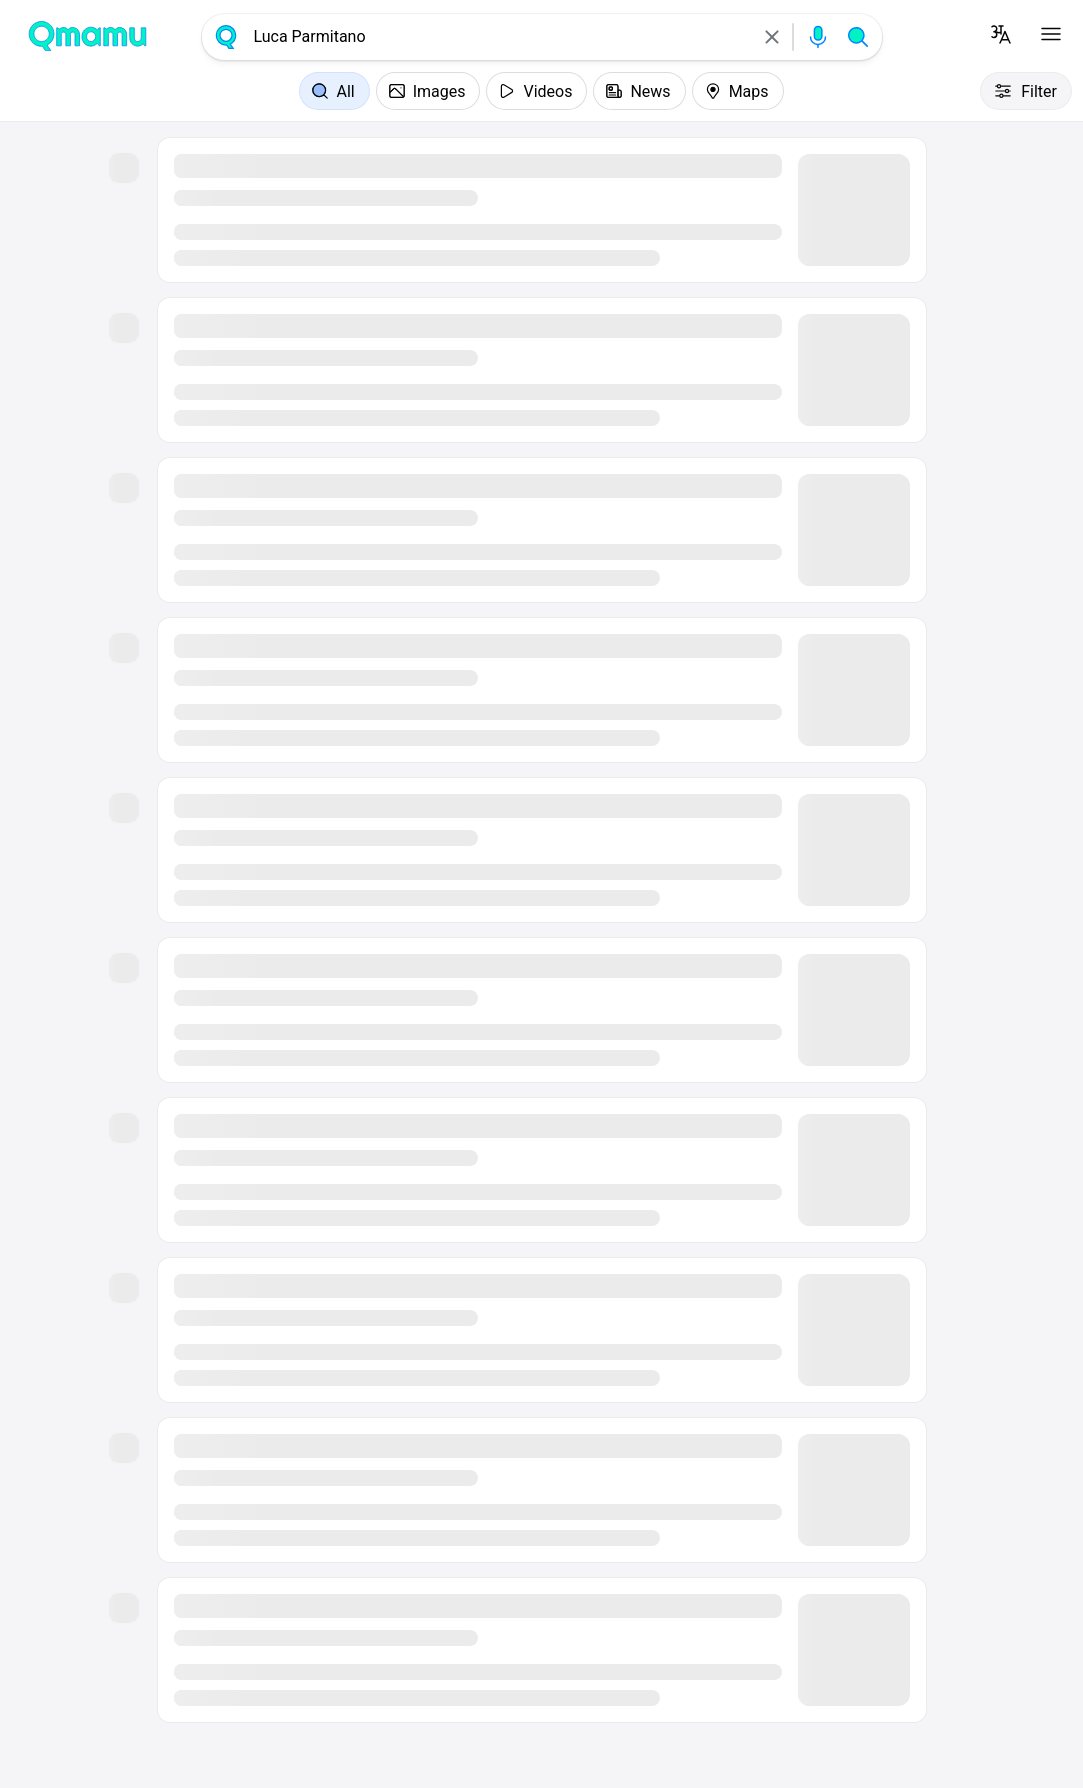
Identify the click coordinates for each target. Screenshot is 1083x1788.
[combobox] (499, 37)
